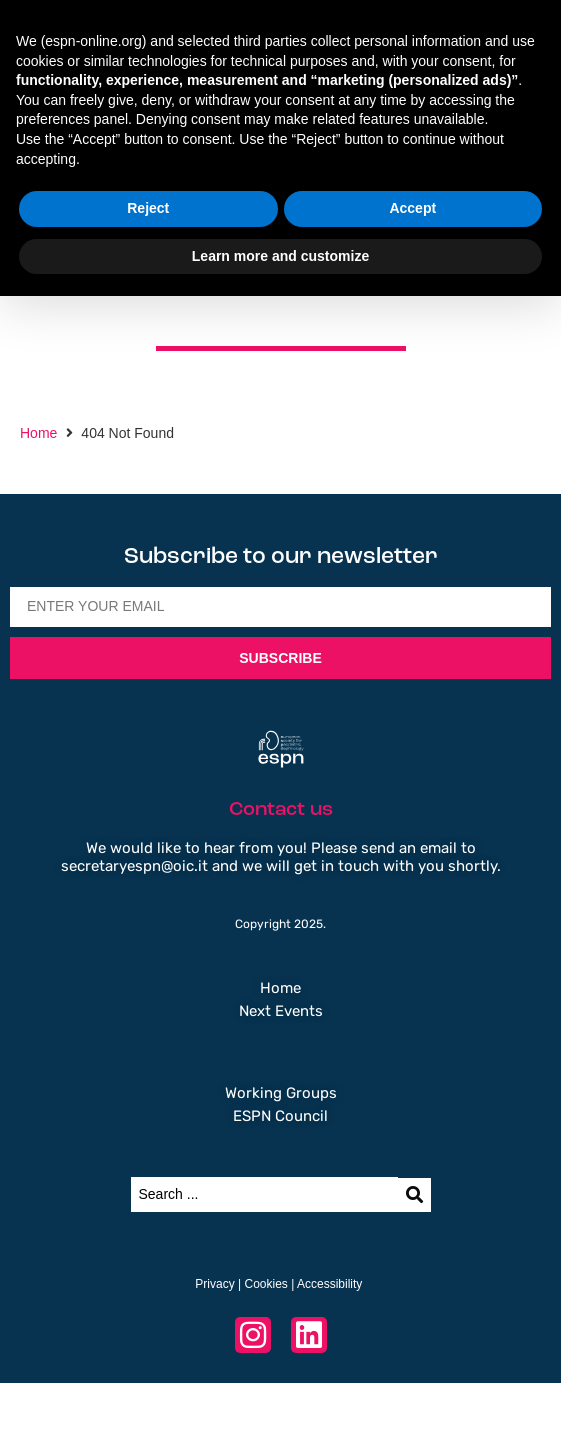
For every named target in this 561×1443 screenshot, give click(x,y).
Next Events (281, 1011)
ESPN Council (280, 1116)
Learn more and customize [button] (280, 256)
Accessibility (329, 1284)
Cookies (265, 1284)
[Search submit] (414, 1195)
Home (38, 433)
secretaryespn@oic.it (134, 866)
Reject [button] (148, 208)
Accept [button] (412, 208)
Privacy (214, 1284)
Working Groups (281, 1093)
